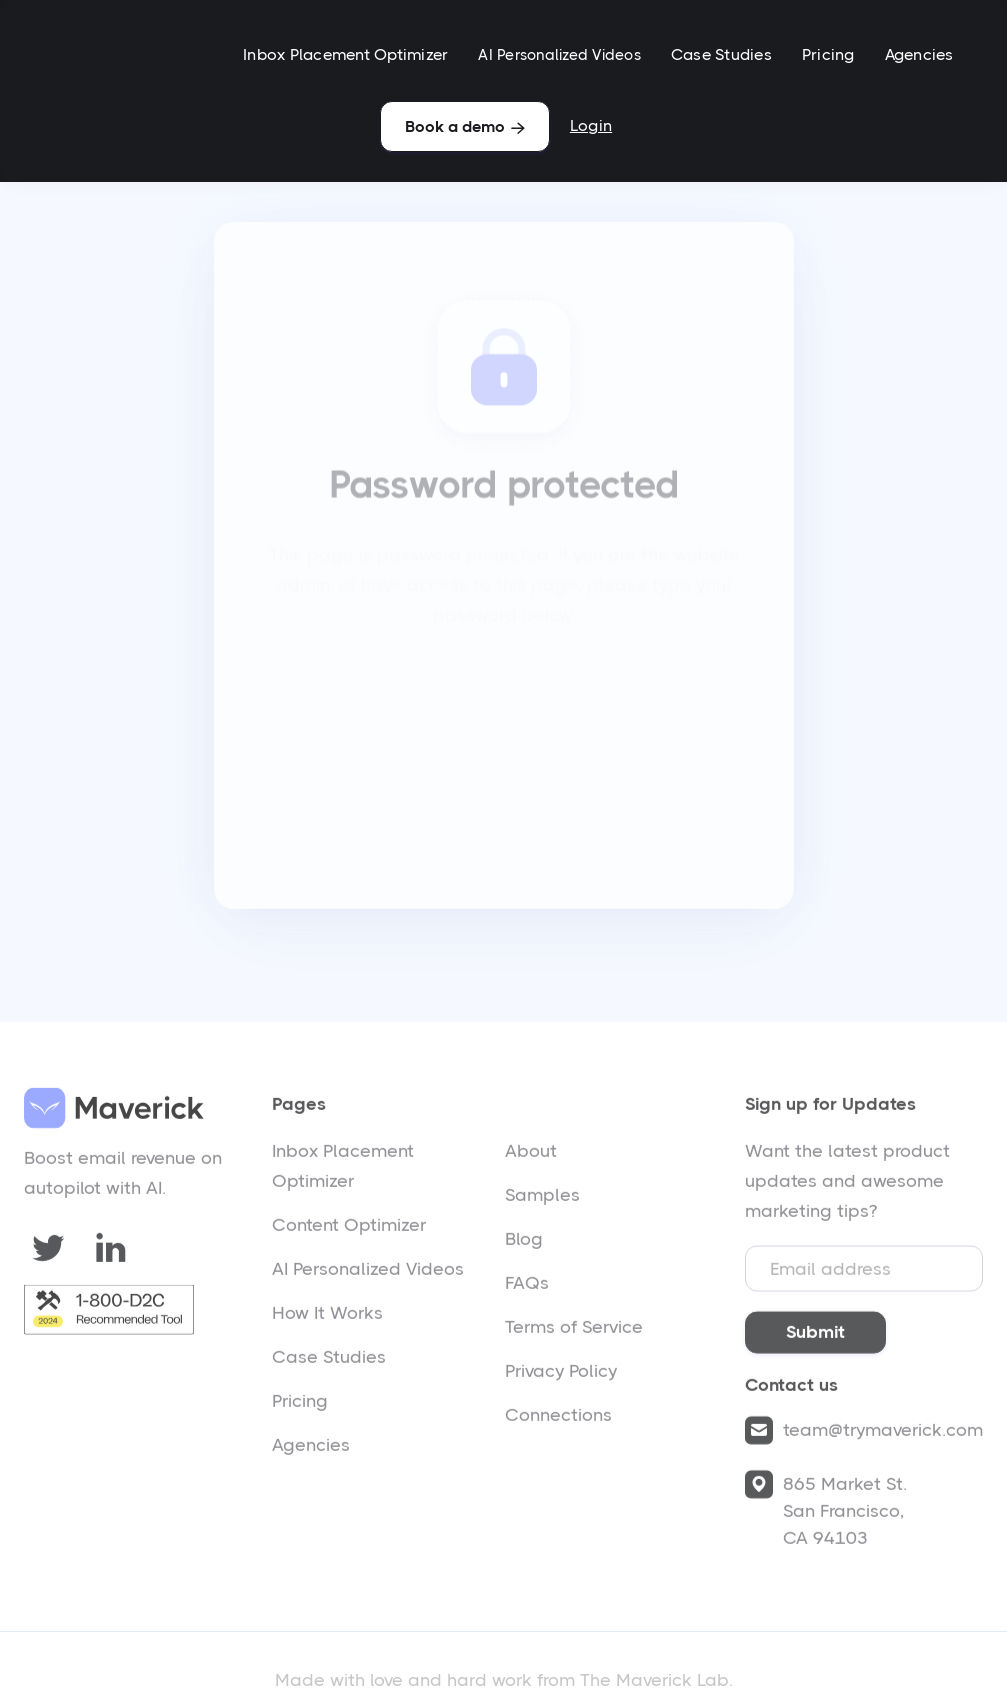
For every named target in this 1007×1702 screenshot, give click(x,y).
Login (591, 125)
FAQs (527, 1288)
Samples (542, 1200)
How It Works (327, 1318)
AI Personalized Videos (559, 55)
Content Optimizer (349, 1230)
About (531, 1156)
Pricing (828, 54)
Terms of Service (574, 1332)
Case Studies (721, 54)
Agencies (919, 54)
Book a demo (465, 126)
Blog (524, 1244)
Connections (558, 1420)
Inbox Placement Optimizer (345, 54)
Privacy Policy (561, 1376)
